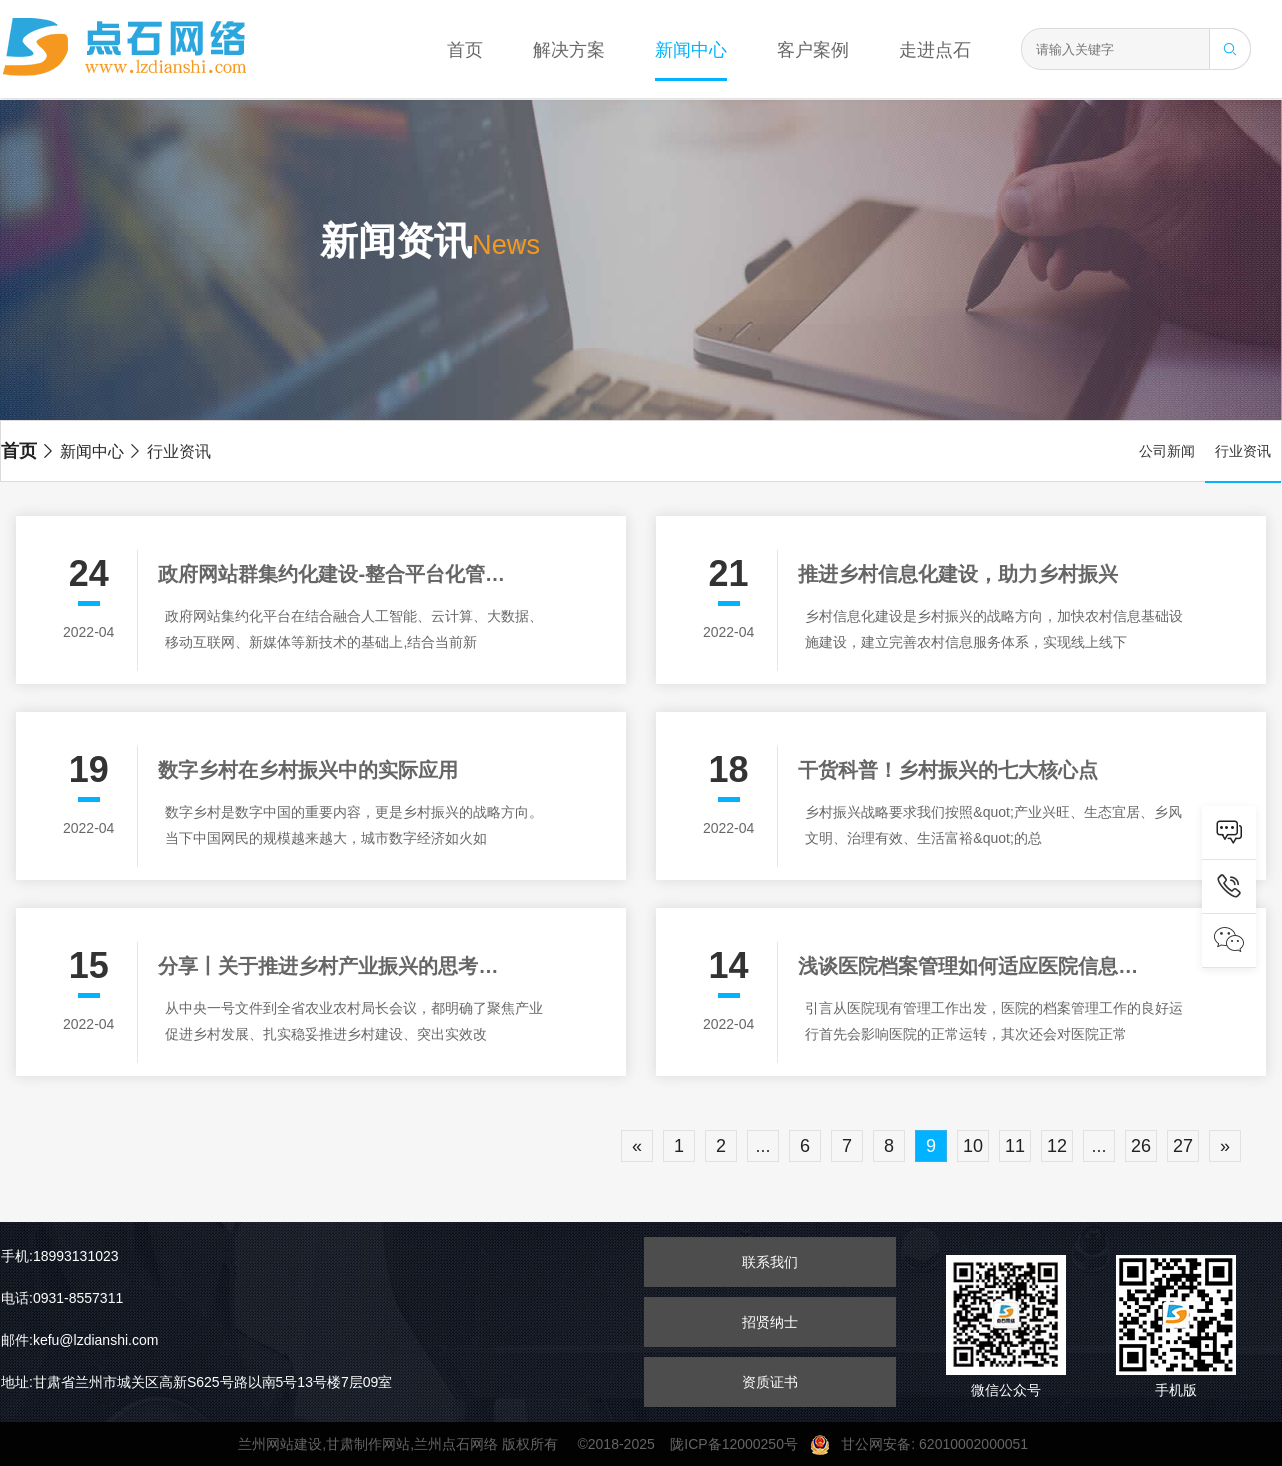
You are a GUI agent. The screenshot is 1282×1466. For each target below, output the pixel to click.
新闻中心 (691, 50)
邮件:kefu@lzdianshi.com (79, 1340)
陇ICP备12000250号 (739, 1444)
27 (1183, 1146)
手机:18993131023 (60, 1256)
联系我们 (770, 1262)
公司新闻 (1167, 451)
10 (973, 1146)
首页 (465, 50)
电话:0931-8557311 (62, 1298)
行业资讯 (169, 451)
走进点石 (935, 50)
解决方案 (569, 50)
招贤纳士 (770, 1322)
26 (1141, 1146)
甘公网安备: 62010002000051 (927, 1444)
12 (1057, 1146)
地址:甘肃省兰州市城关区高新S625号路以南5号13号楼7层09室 (196, 1382)
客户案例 (813, 50)
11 (1015, 1146)
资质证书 (770, 1382)
